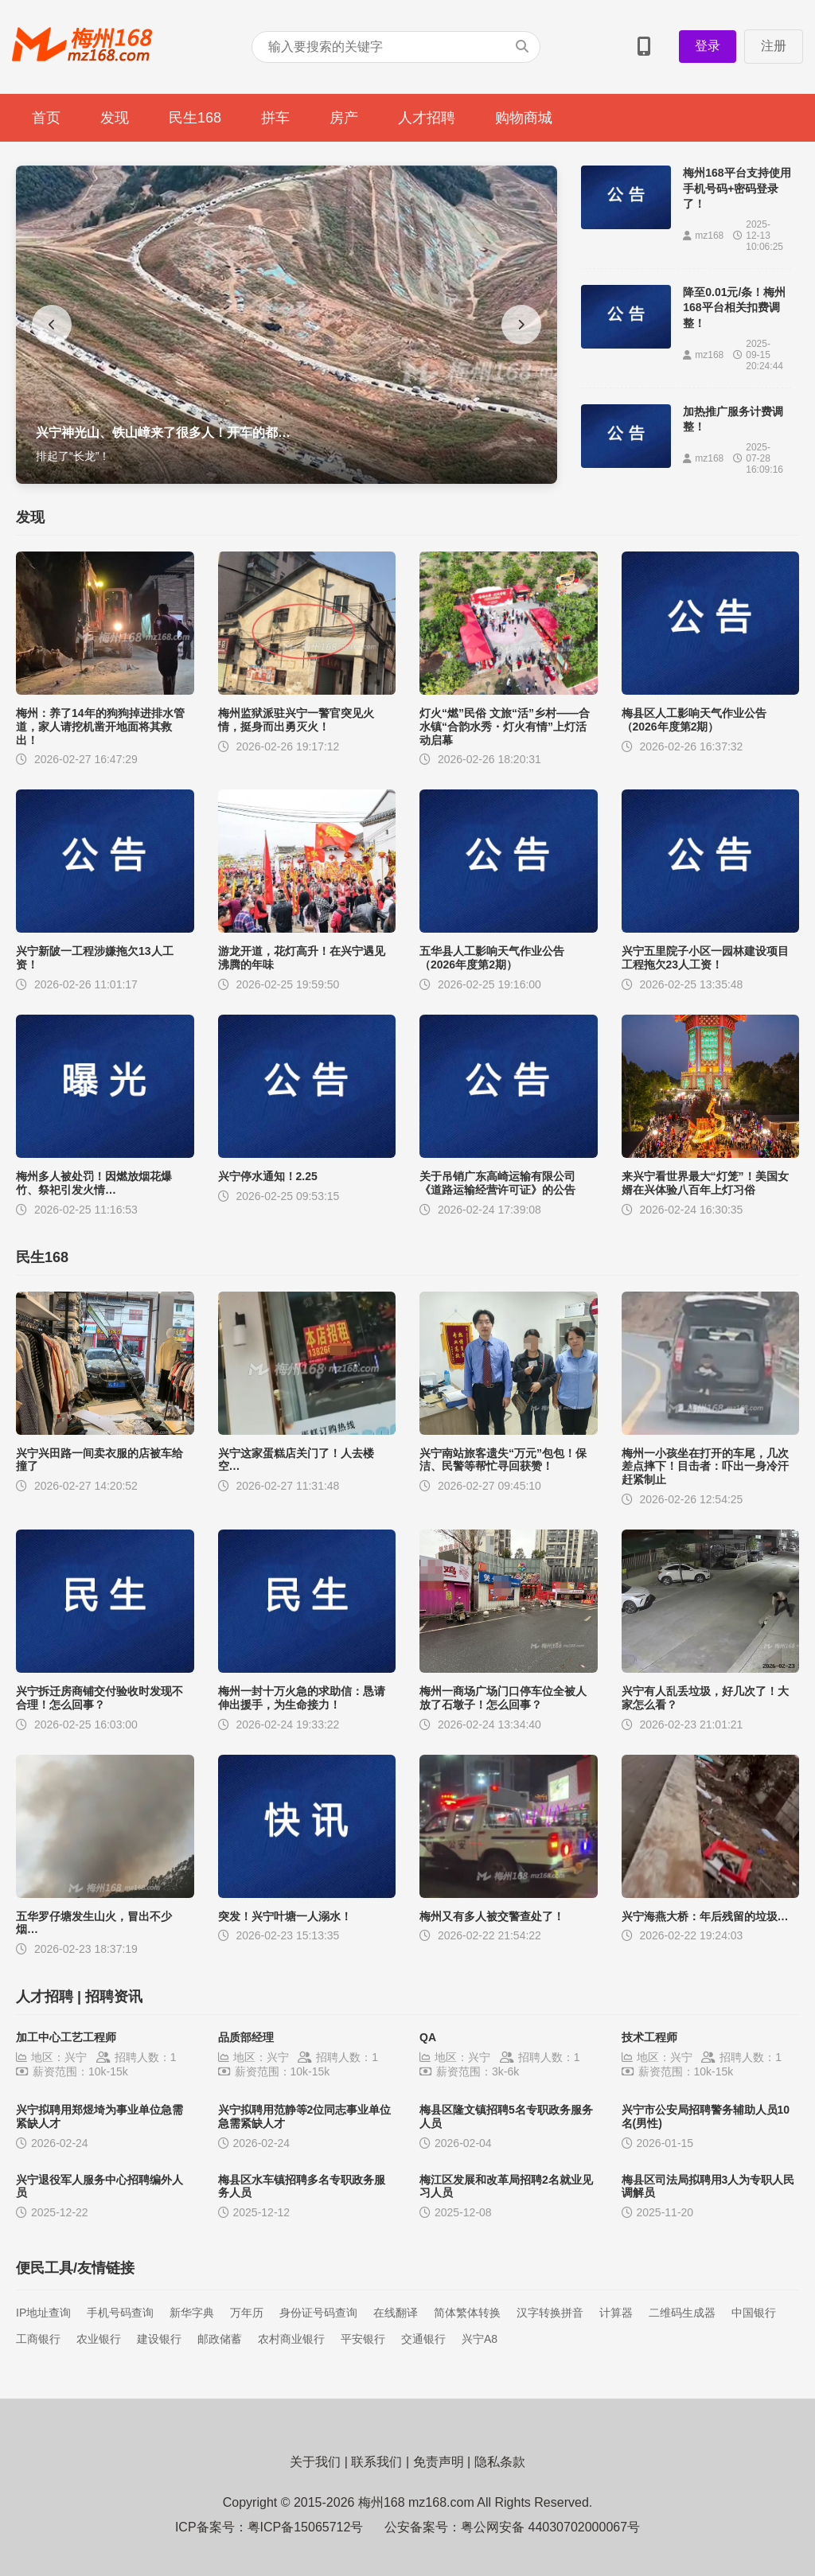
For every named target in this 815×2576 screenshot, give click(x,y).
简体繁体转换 (467, 2312)
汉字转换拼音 (550, 2312)
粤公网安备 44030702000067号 (550, 2527)
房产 (344, 118)
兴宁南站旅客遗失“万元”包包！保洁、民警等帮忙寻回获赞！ (503, 1460)
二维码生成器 (682, 2312)
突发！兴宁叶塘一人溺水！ (285, 1916)
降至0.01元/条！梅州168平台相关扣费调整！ (734, 307)
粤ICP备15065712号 (306, 2527)
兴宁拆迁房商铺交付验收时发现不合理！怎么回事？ (99, 1698)
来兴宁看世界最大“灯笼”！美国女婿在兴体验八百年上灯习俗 (705, 1183)
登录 (707, 46)
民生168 (195, 118)
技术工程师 (649, 2037)
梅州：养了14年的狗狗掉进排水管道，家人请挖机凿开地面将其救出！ (100, 726)
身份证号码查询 (318, 2312)
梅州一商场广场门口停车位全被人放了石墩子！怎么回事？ (503, 1698)
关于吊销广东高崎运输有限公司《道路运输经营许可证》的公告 (497, 1183)
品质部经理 (246, 2037)
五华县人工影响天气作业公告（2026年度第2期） (491, 958)
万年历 (246, 2312)
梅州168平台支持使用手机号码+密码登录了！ (736, 188)
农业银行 (98, 2338)
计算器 (616, 2312)
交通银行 (423, 2338)
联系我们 (376, 2462)
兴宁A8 (479, 2338)
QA (427, 2037)
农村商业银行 (291, 2338)
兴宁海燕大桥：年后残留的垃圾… (705, 1916)
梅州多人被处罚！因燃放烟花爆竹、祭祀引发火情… (94, 1183)
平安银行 (363, 2338)
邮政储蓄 (219, 2338)
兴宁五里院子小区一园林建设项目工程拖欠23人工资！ (705, 958)
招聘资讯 (113, 1997)
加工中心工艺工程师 (66, 2037)
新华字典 (192, 2312)
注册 (773, 46)
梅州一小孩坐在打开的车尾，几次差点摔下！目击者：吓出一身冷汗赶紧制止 (705, 1467)
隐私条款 (499, 2462)
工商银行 (38, 2338)
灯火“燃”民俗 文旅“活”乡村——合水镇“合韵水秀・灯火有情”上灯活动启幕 (504, 726)
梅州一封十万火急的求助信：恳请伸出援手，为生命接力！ (301, 1698)
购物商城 (523, 118)
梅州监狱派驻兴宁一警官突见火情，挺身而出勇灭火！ (296, 720)
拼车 (275, 118)
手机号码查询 (120, 2312)
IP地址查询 (43, 2312)
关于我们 (315, 2462)
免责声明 (438, 2462)
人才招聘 (426, 118)
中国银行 (753, 2312)
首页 (46, 118)
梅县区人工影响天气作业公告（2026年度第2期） (694, 720)
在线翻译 (395, 2312)
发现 (114, 118)
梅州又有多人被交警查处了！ (491, 1916)
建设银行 (159, 2338)
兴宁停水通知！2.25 (268, 1176)
